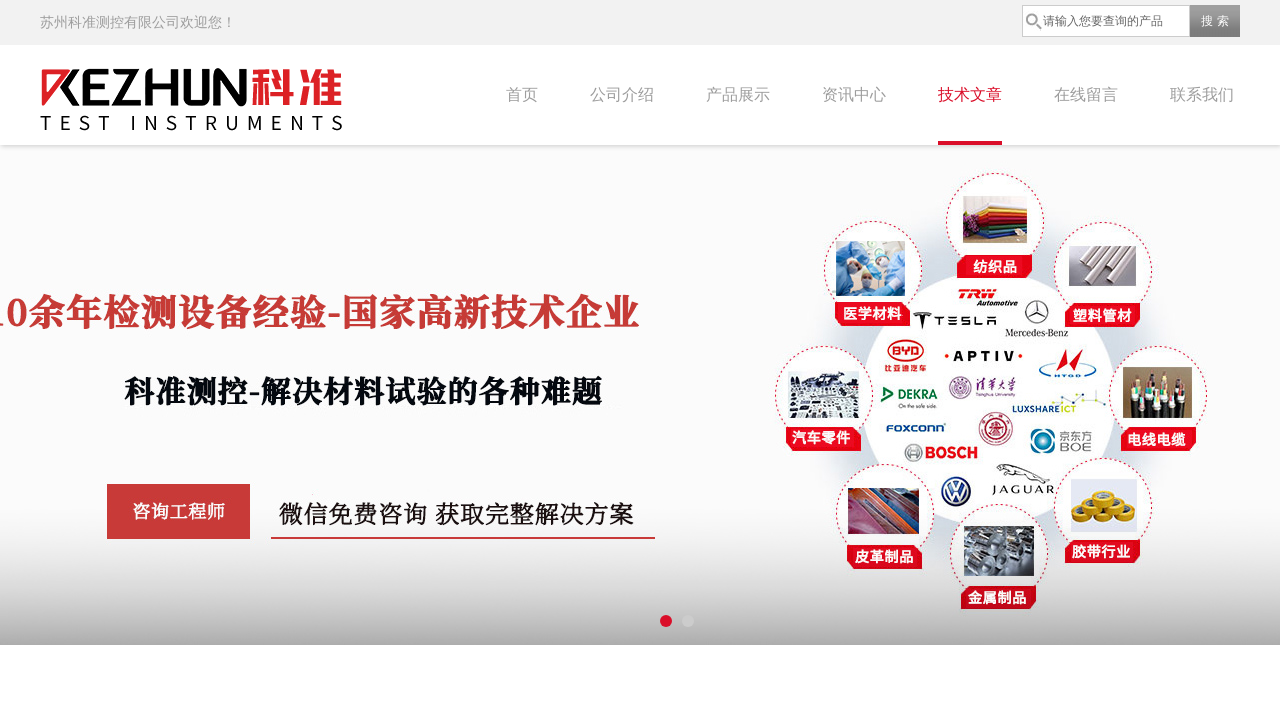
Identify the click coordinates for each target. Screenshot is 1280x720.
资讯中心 (854, 94)
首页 (522, 94)
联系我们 (1202, 94)
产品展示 (738, 94)
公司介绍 (622, 94)
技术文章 (970, 94)
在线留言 (1086, 94)
